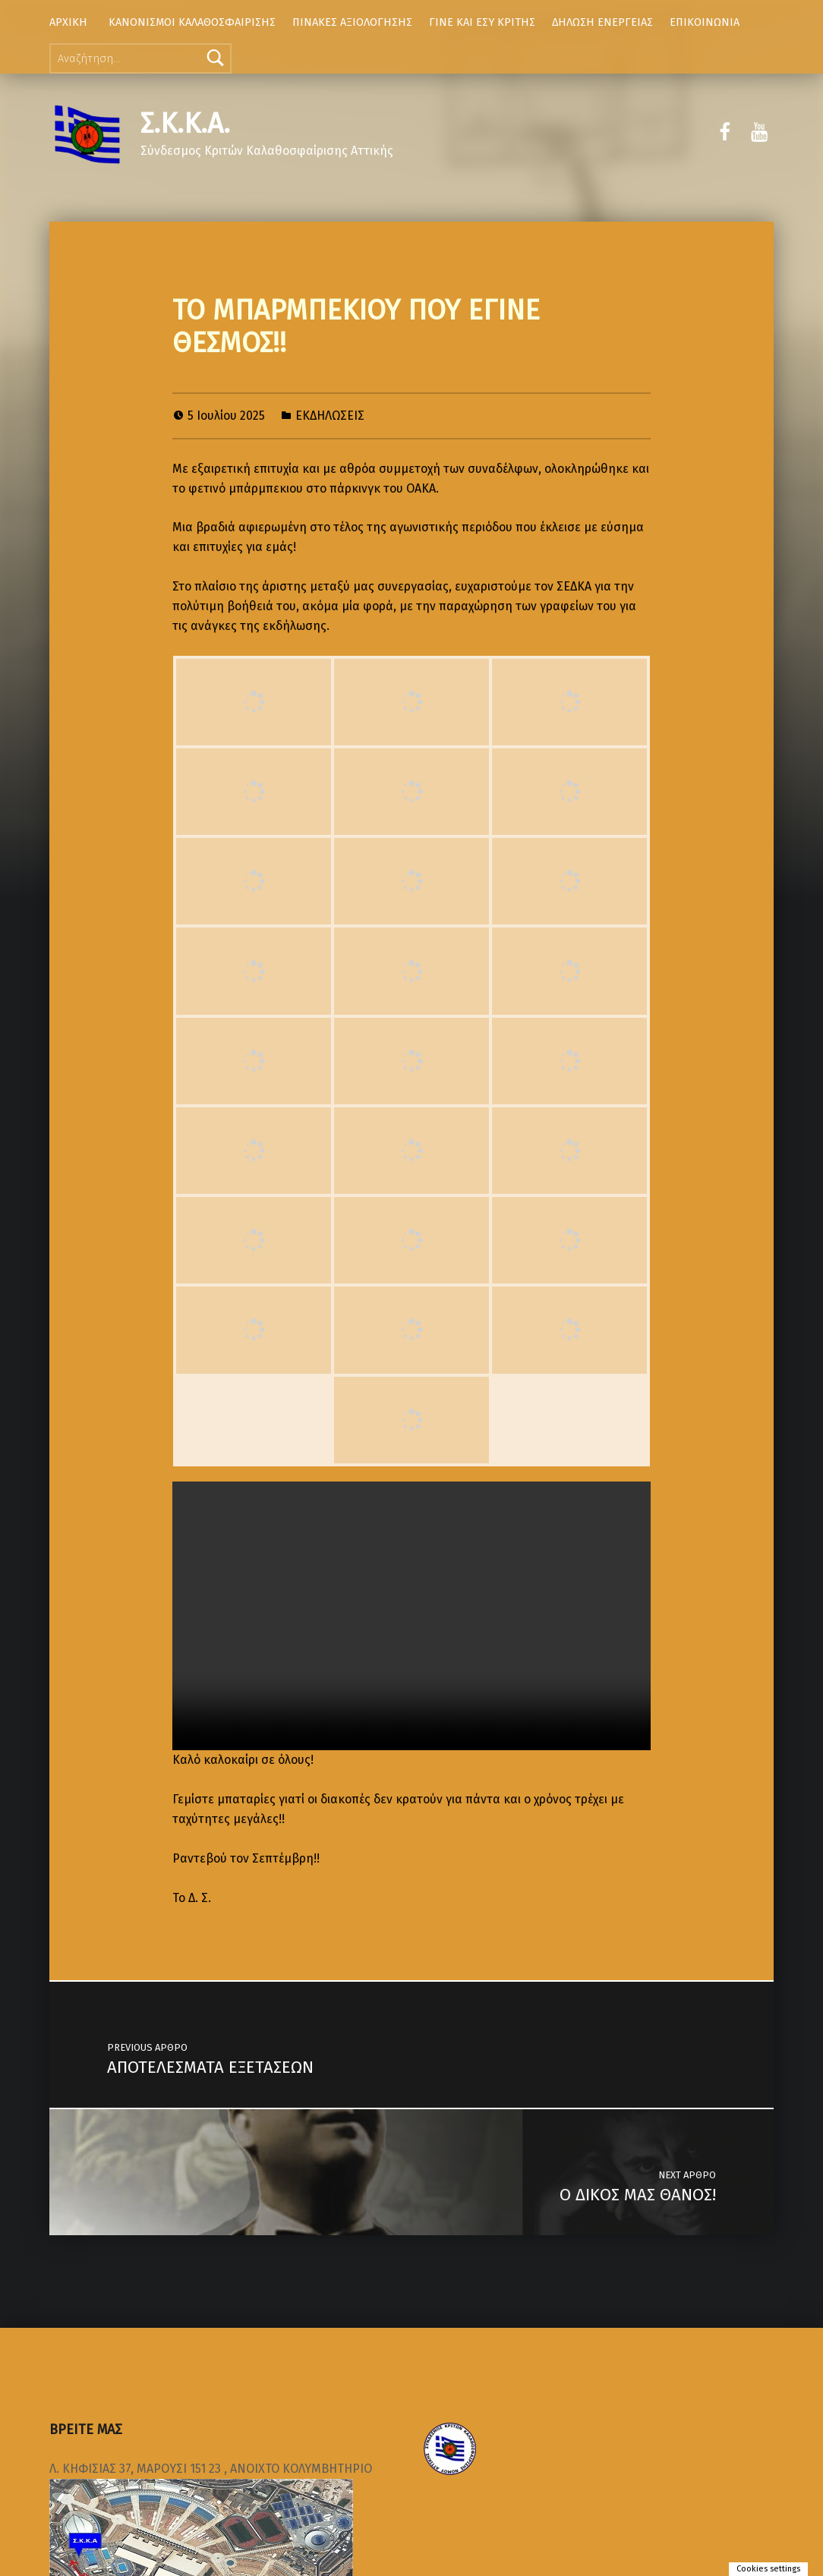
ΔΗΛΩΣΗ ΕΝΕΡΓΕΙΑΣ (602, 22)
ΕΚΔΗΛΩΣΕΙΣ (329, 415)
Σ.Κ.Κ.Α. (185, 123)
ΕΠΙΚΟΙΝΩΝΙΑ (704, 22)
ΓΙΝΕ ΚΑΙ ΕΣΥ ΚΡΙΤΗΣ (482, 22)
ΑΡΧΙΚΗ (68, 22)
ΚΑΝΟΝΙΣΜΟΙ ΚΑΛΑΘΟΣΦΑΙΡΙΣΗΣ (192, 22)
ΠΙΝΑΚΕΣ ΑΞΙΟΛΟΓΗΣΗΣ (352, 22)
